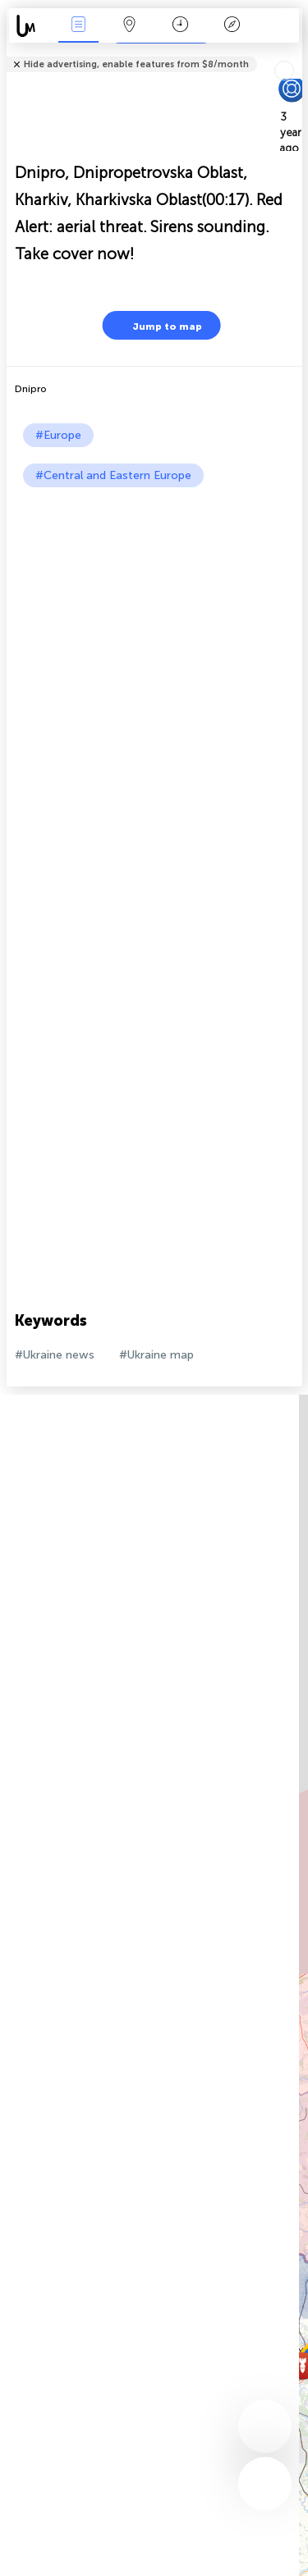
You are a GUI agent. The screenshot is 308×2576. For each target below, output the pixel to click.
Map (130, 26)
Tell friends (295, 53)
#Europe (58, 435)
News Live (78, 26)
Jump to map (157, 325)
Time (180, 26)
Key (231, 26)
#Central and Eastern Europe (113, 475)
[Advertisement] (154, 649)
